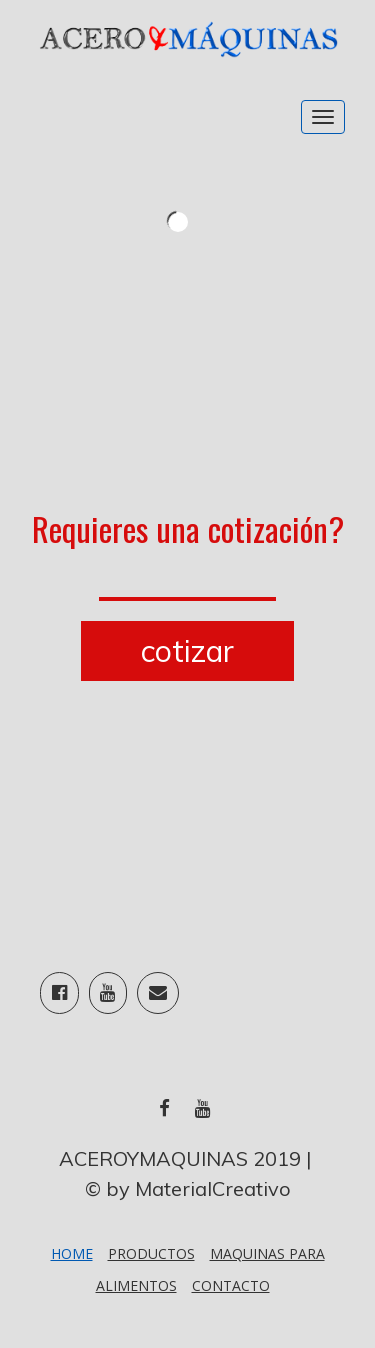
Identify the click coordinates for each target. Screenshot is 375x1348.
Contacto (231, 1285)
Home (72, 1253)
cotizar (187, 651)
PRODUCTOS (151, 1253)
